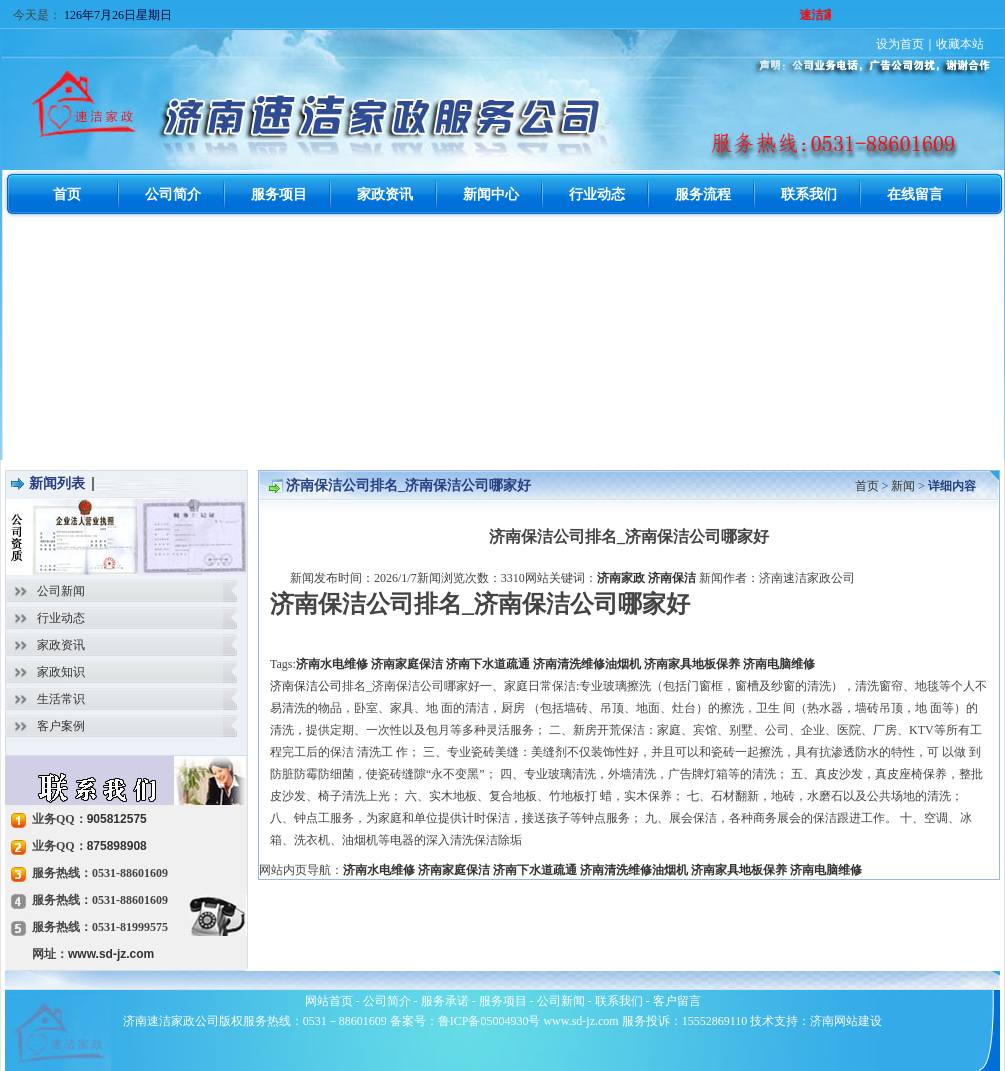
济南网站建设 (846, 1021)
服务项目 (503, 1001)
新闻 (903, 486)
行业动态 (61, 618)
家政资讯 (61, 645)
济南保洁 (672, 578)
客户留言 (677, 1001)
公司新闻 (61, 591)
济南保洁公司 (306, 686)
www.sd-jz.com (111, 954)
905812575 (117, 819)
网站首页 (329, 1001)
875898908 (117, 846)
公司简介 (387, 1001)
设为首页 (900, 44)
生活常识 (61, 699)
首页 (867, 486)
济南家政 (621, 578)
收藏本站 (960, 44)
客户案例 (61, 726)
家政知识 (61, 672)
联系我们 (619, 1001)
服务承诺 (445, 1001)
